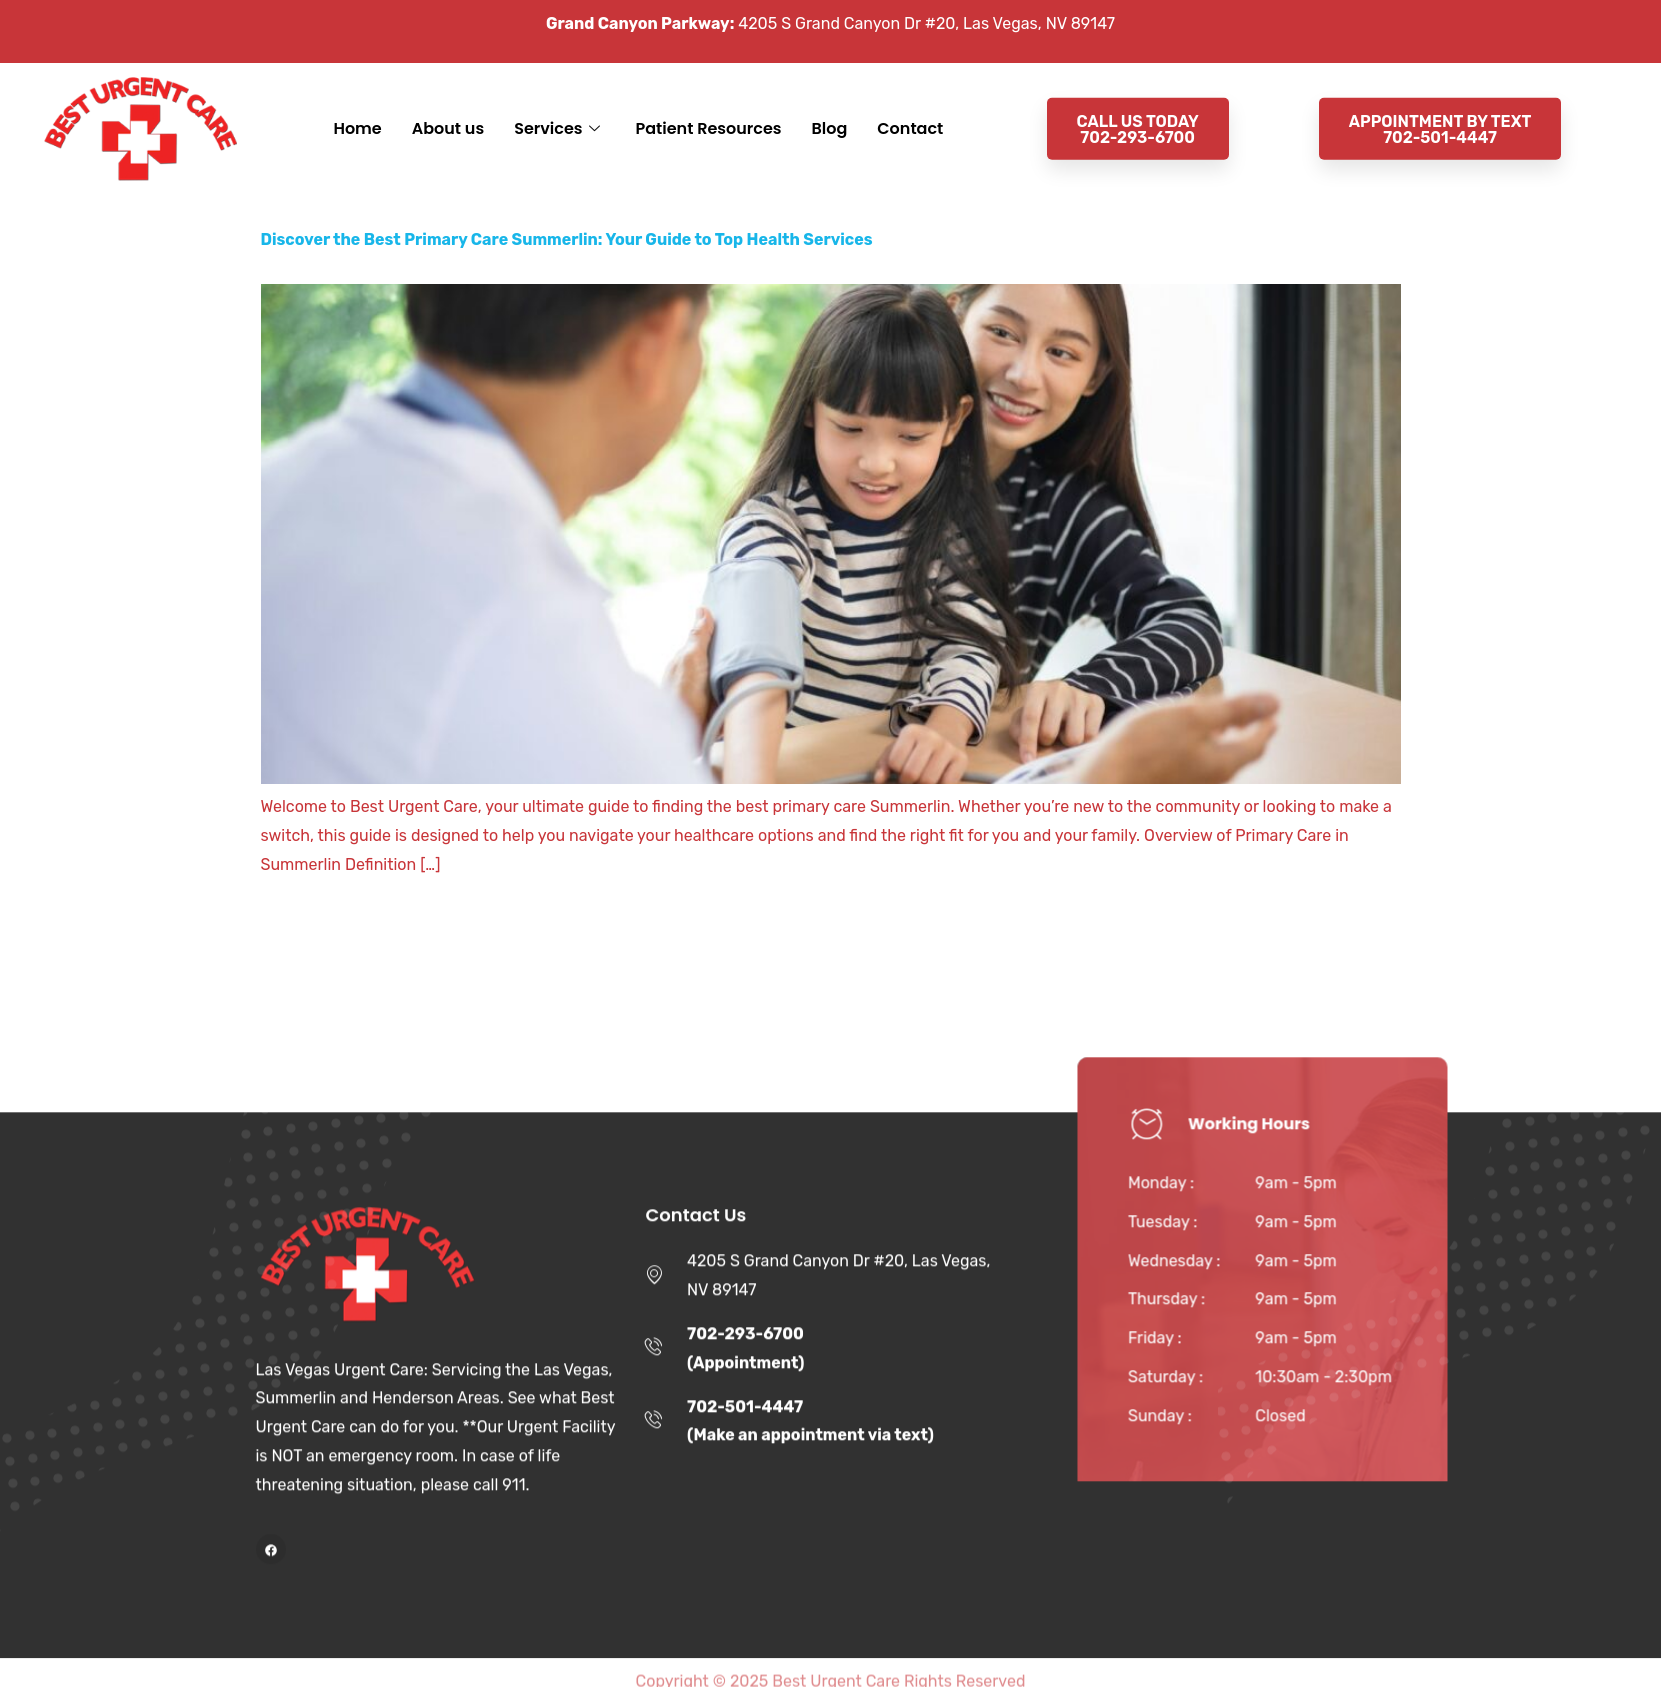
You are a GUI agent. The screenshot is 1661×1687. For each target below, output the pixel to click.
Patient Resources (709, 109)
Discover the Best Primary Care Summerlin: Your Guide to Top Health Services (567, 239)
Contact (910, 109)
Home (357, 109)
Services (556, 110)
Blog (830, 109)
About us (448, 109)
